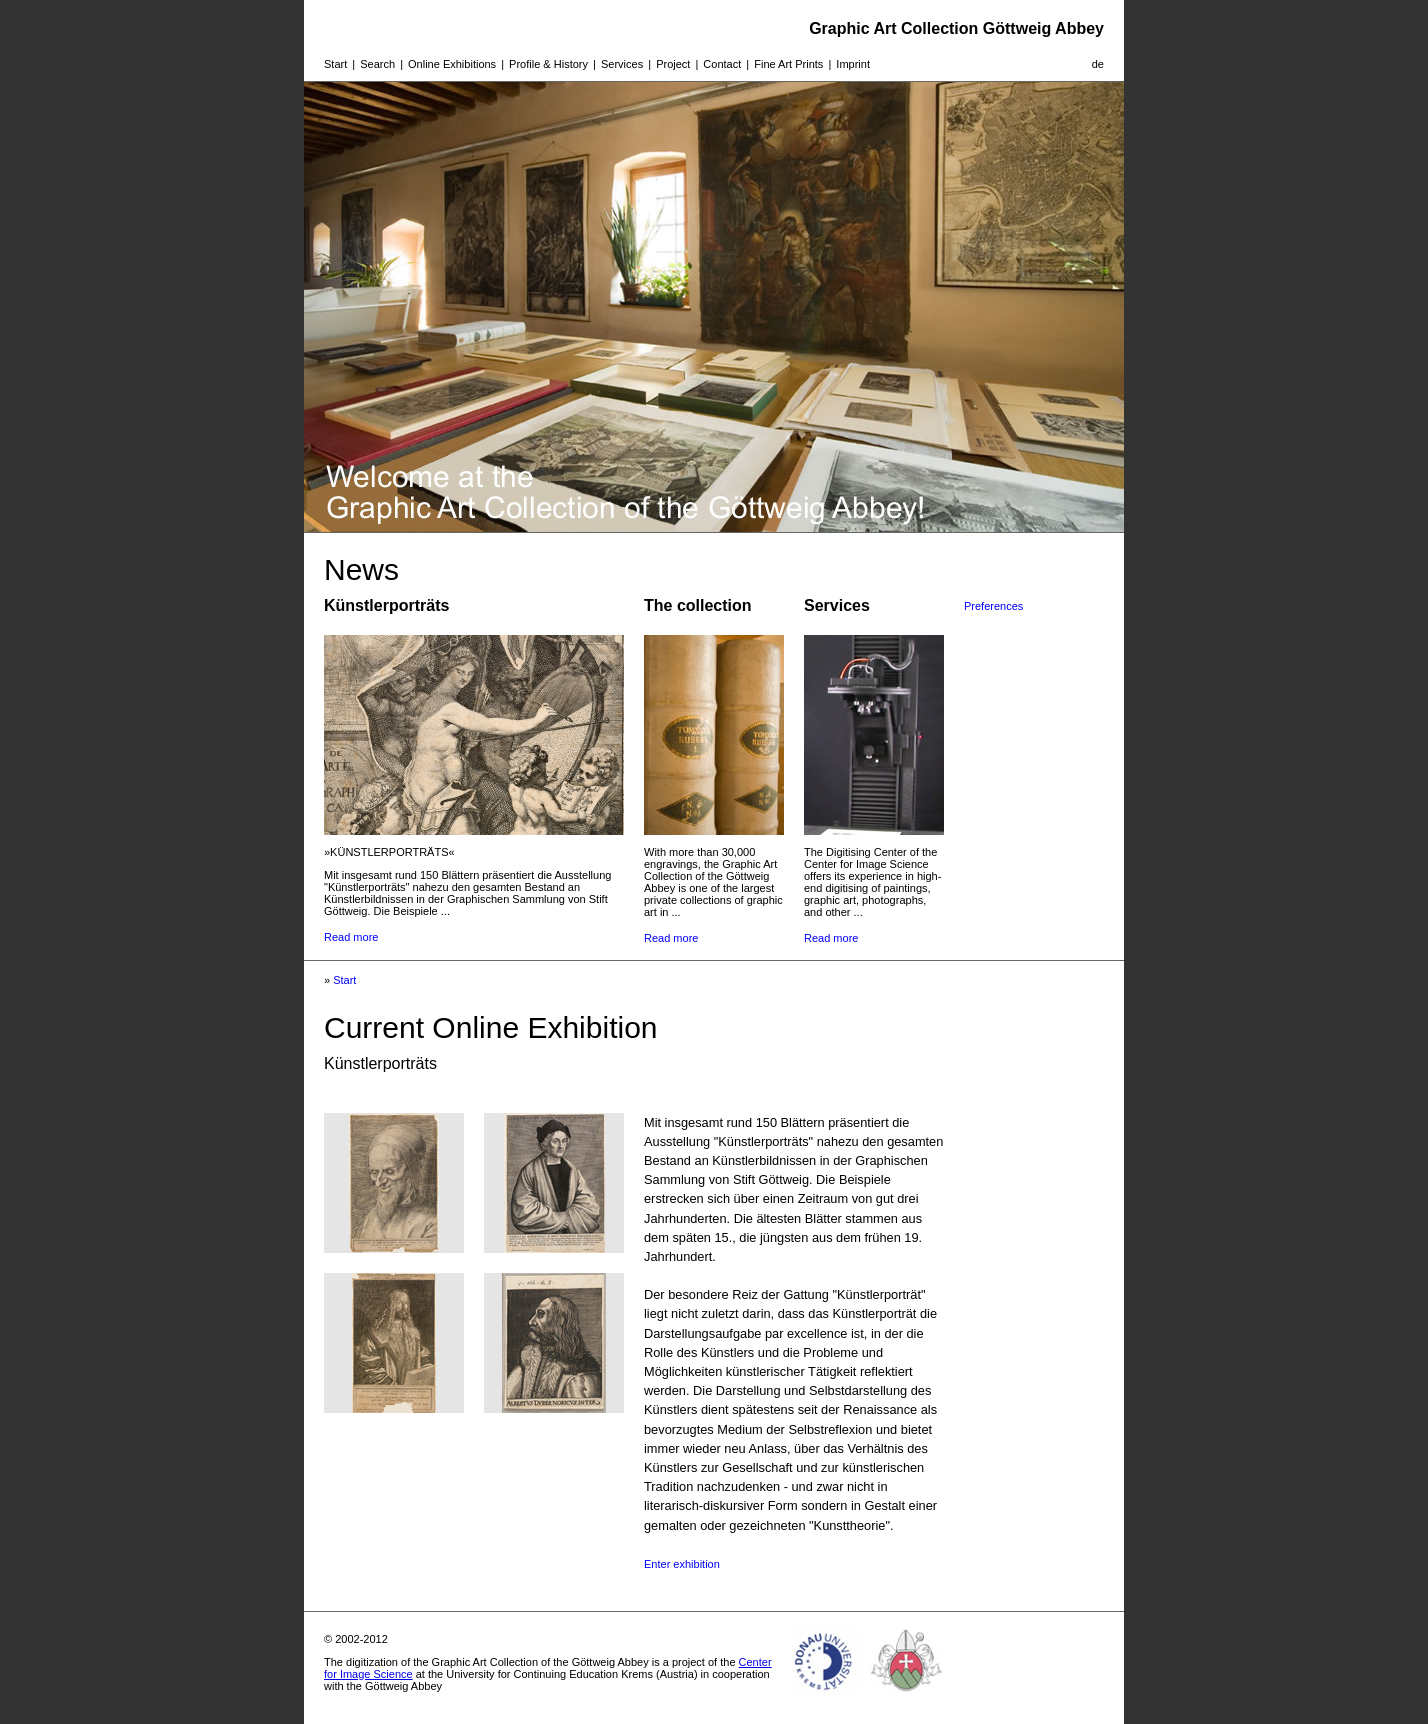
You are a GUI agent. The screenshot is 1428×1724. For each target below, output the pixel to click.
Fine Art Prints (788, 64)
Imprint (853, 64)
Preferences (993, 606)
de (1098, 64)
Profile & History (548, 64)
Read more (351, 937)
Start (335, 64)
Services (622, 64)
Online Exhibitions (452, 64)
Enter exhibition (682, 1564)
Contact (722, 64)
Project (673, 64)
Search (377, 64)
